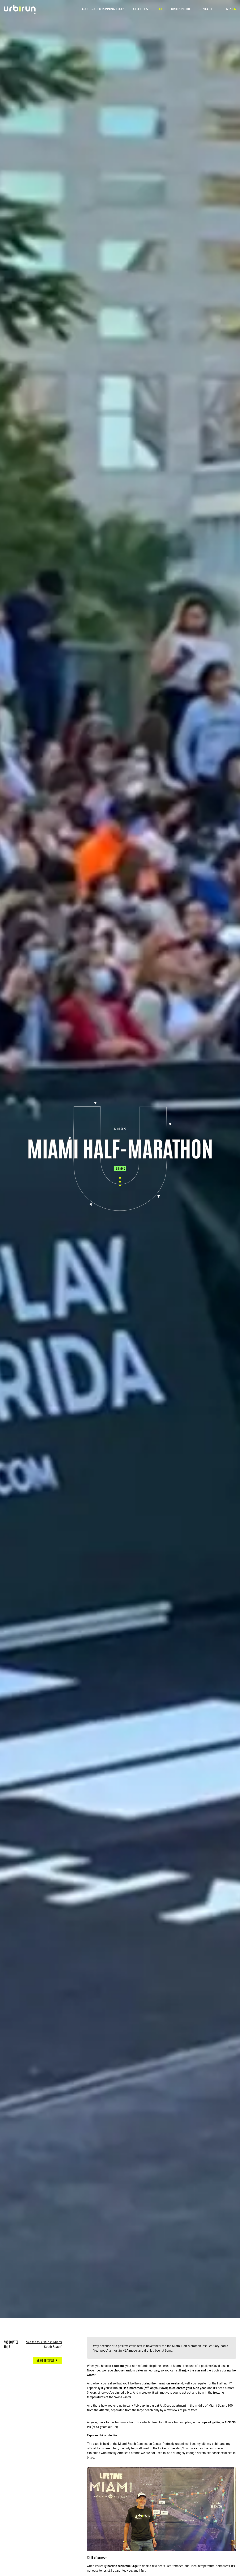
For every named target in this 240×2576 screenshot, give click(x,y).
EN (234, 9)
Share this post (45, 2360)
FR (226, 9)
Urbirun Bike (181, 9)
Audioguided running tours (104, 9)
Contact (205, 9)
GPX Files (140, 9)
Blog (159, 9)
